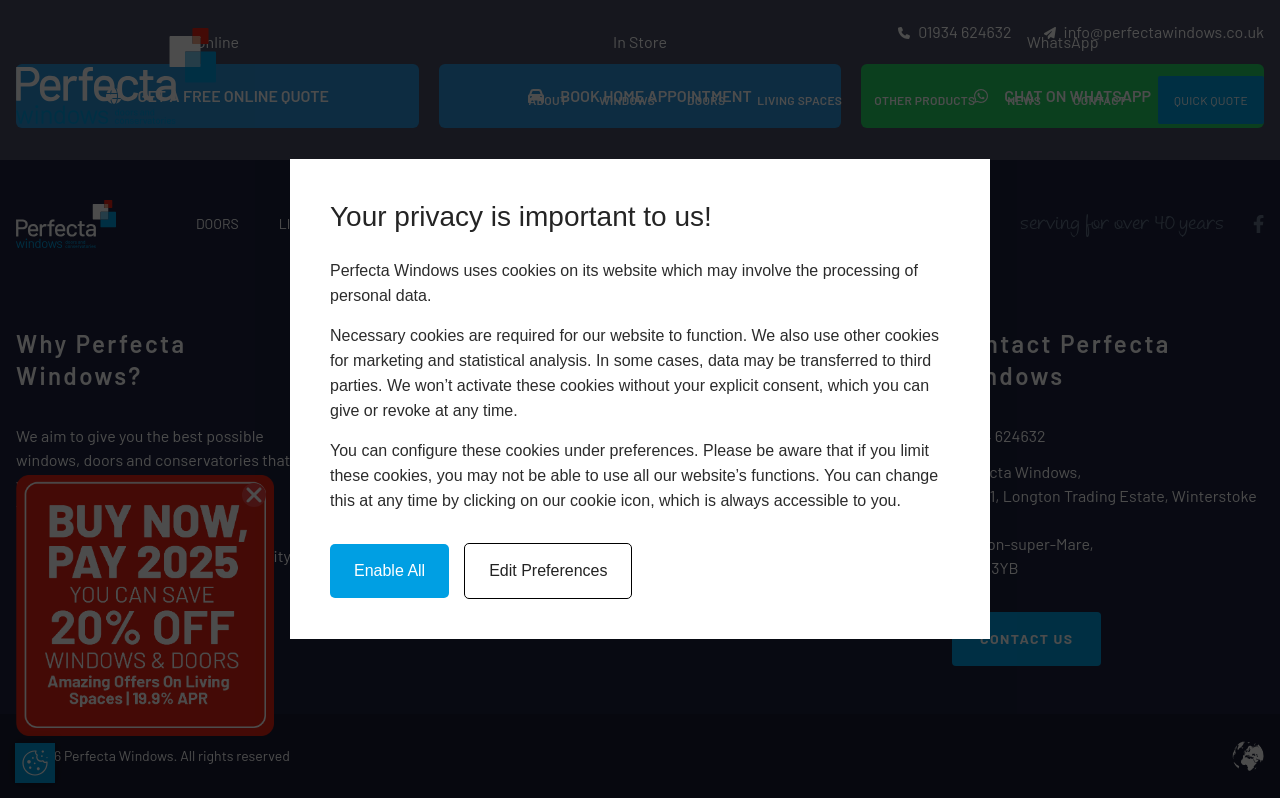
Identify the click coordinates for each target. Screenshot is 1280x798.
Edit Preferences (548, 570)
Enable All (389, 570)
